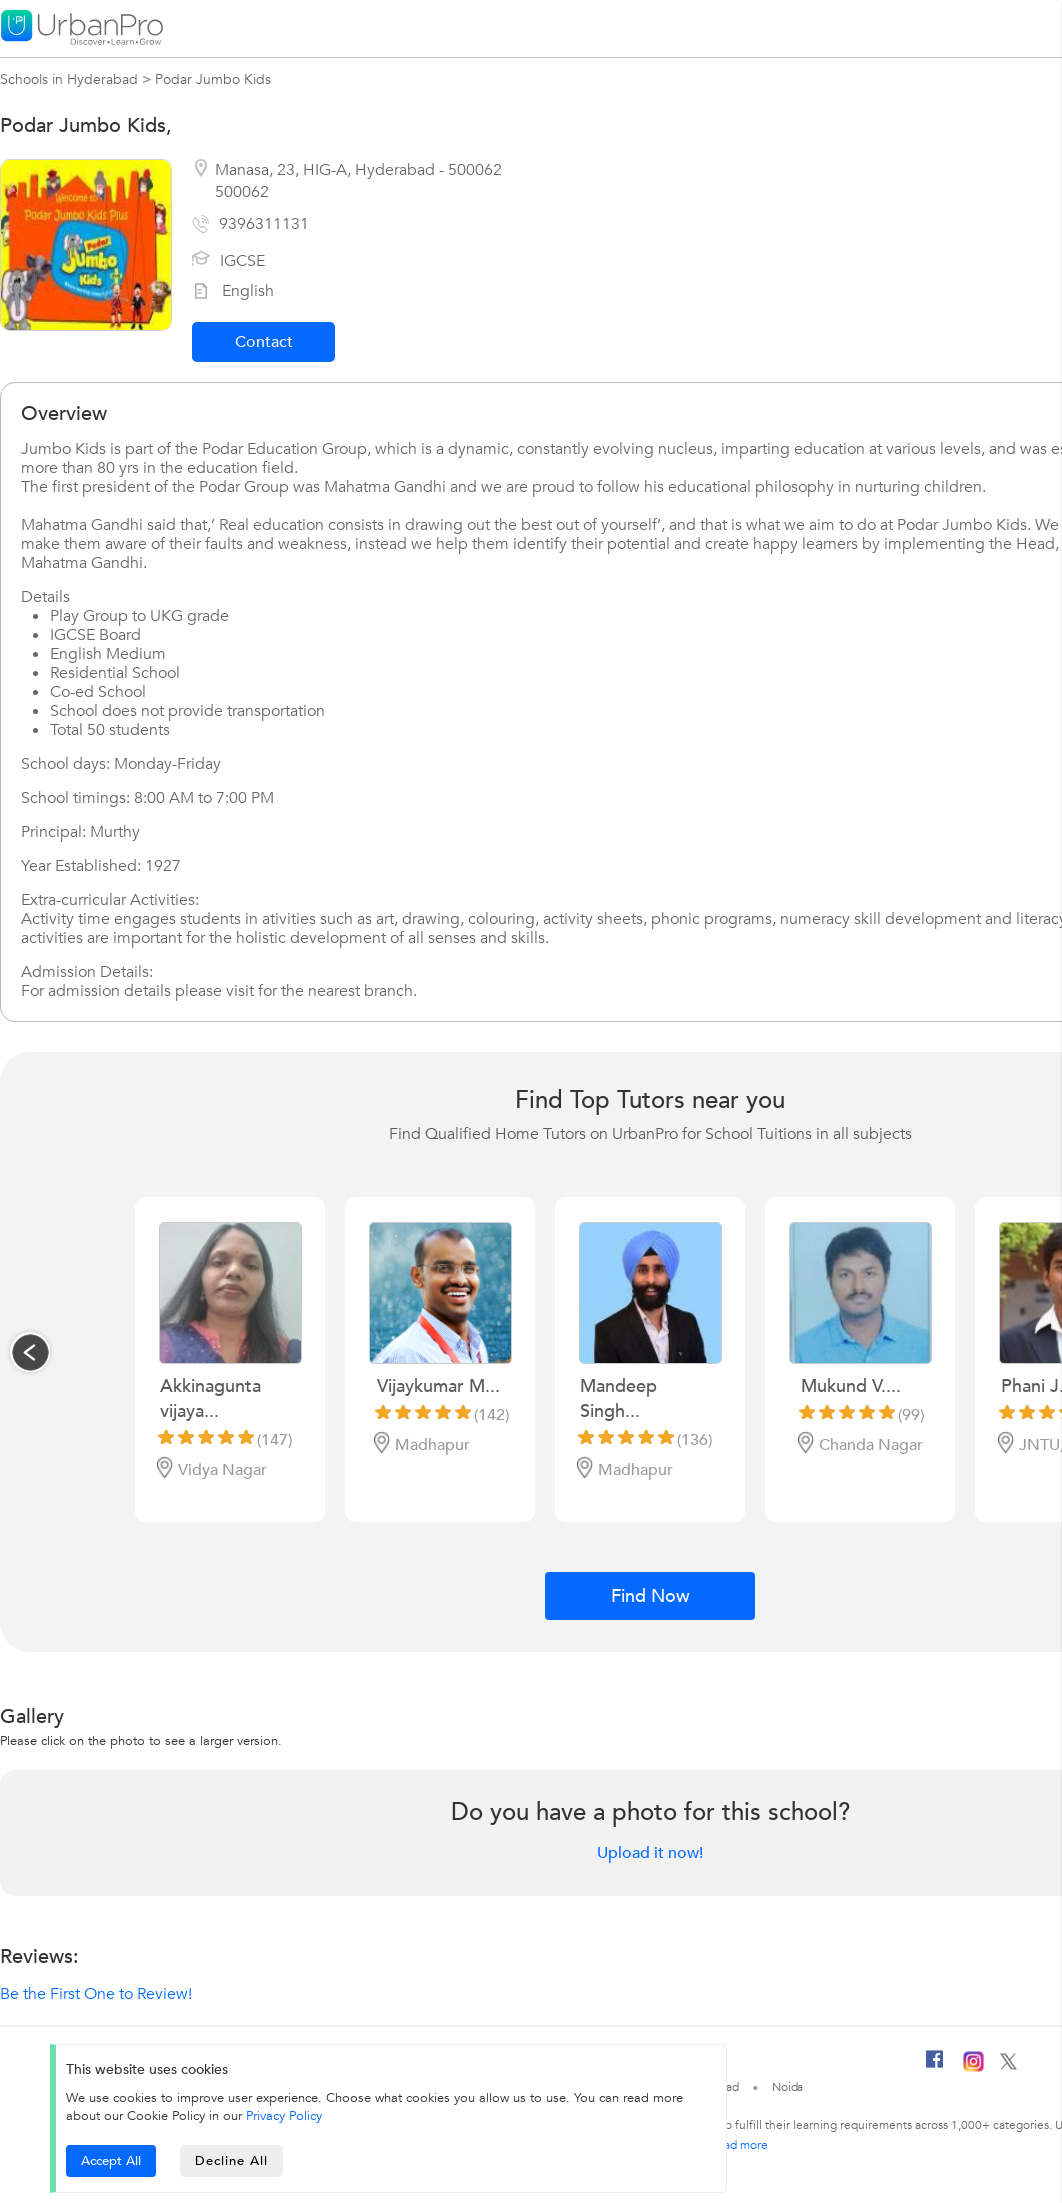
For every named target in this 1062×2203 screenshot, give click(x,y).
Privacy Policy (284, 2116)
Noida (788, 2087)
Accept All (111, 2161)
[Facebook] (935, 2067)
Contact (264, 342)
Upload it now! (650, 1853)
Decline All (231, 2161)
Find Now (650, 1596)
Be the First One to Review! (96, 1994)
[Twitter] (1008, 2066)
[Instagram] (973, 2068)
